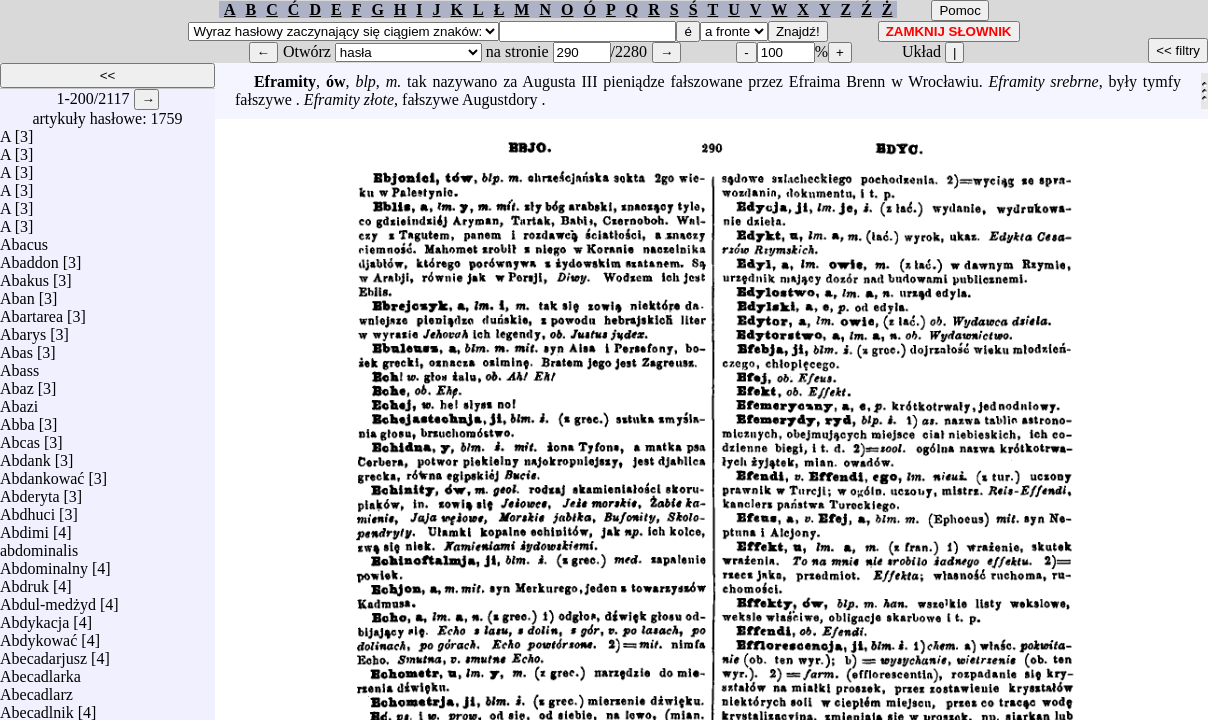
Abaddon (29, 257)
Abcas (20, 437)
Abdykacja (34, 617)
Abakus (24, 275)
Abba (17, 419)
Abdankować (42, 473)
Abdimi (24, 527)
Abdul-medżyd (48, 599)
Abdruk (24, 581)
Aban (17, 293)
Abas (16, 347)
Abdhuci (27, 509)
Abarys (23, 329)
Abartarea (31, 311)
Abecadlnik (37, 707)
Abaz (17, 383)
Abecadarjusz (43, 653)
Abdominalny (44, 563)
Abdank (25, 455)
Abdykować (38, 635)
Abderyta (30, 491)
